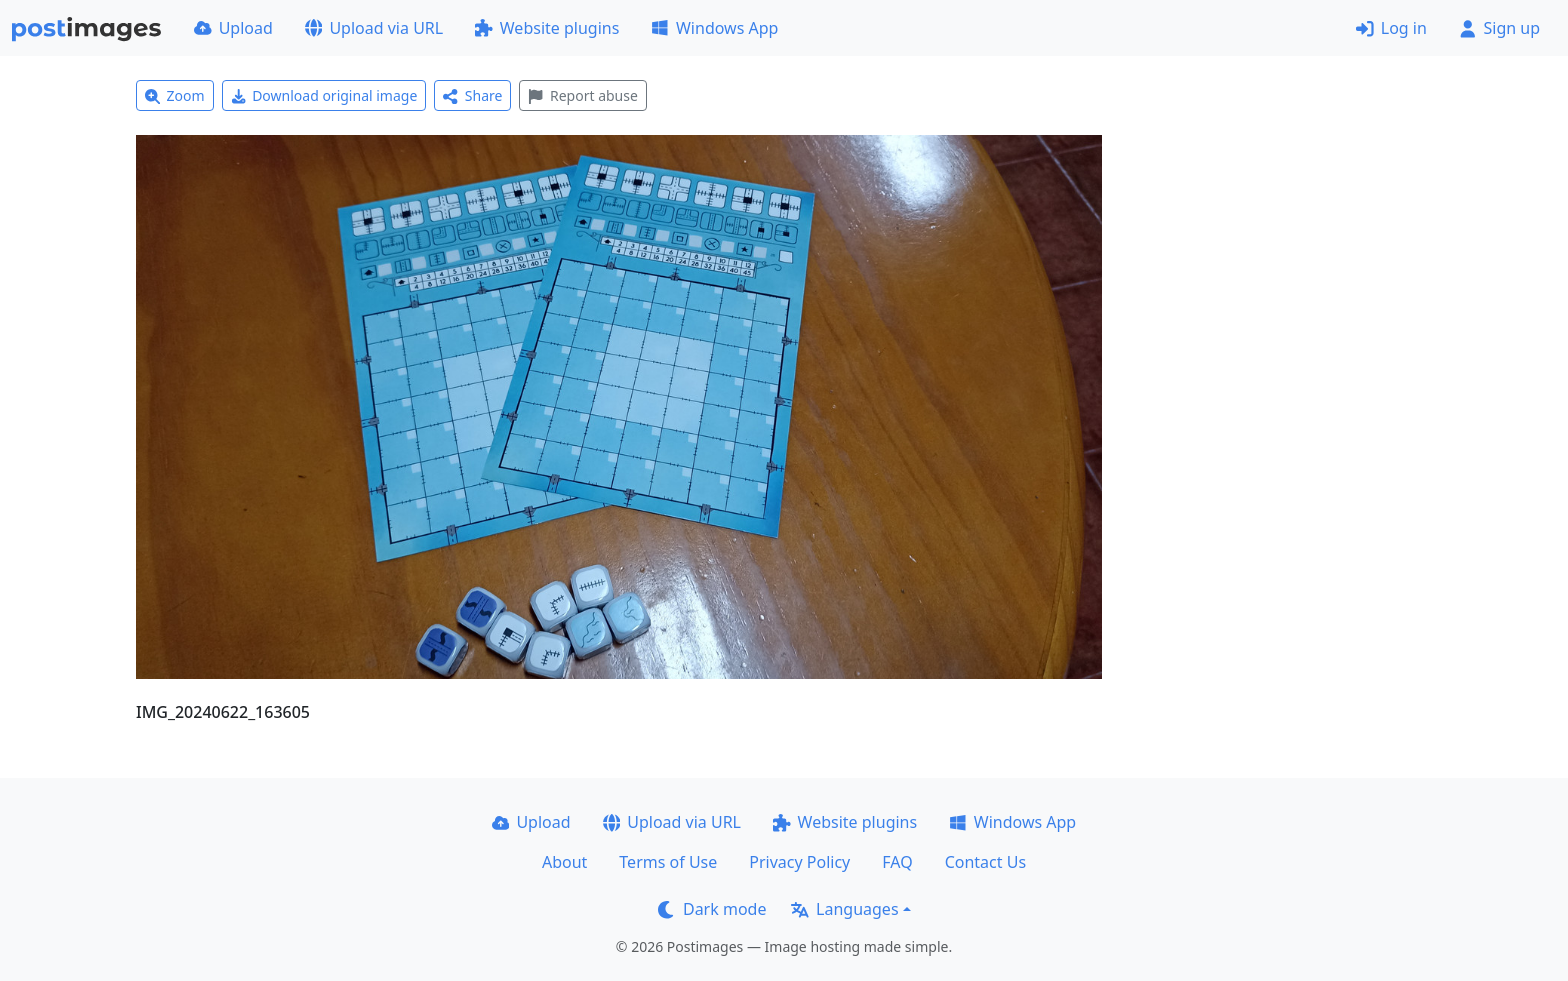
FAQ (897, 862)
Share (472, 95)
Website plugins (547, 28)
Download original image (324, 95)
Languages (844, 909)
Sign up (1499, 28)
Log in (1391, 28)
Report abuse (582, 95)
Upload (233, 28)
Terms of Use (668, 862)
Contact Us (985, 862)
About (564, 862)
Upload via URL (374, 28)
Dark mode (712, 909)
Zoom (175, 95)
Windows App (714, 28)
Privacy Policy (799, 862)
